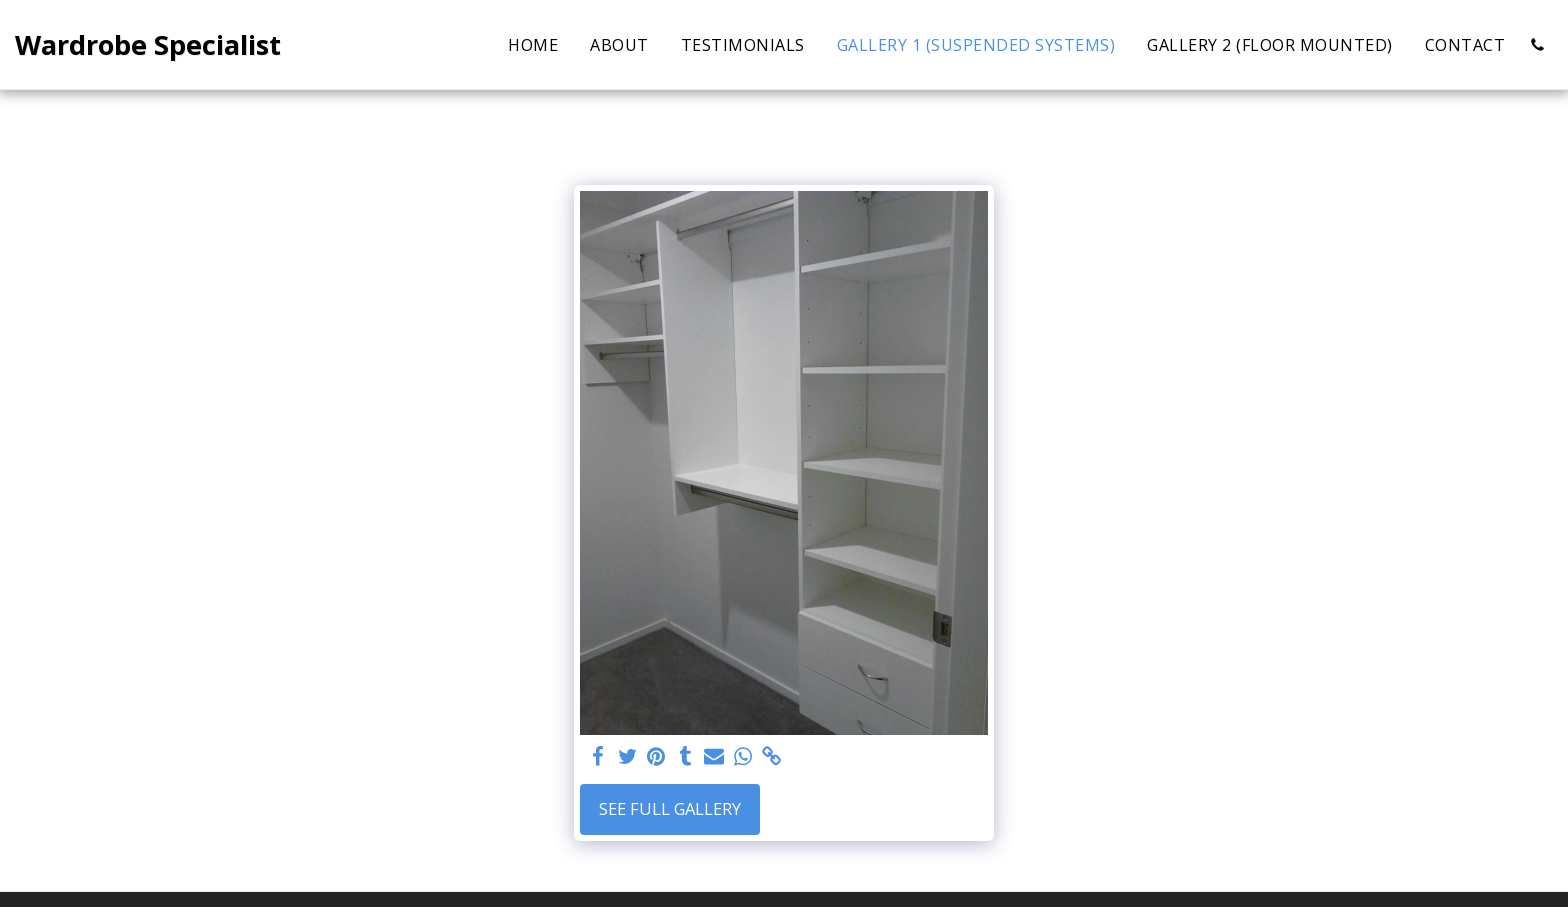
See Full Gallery (670, 808)
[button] (1537, 45)
